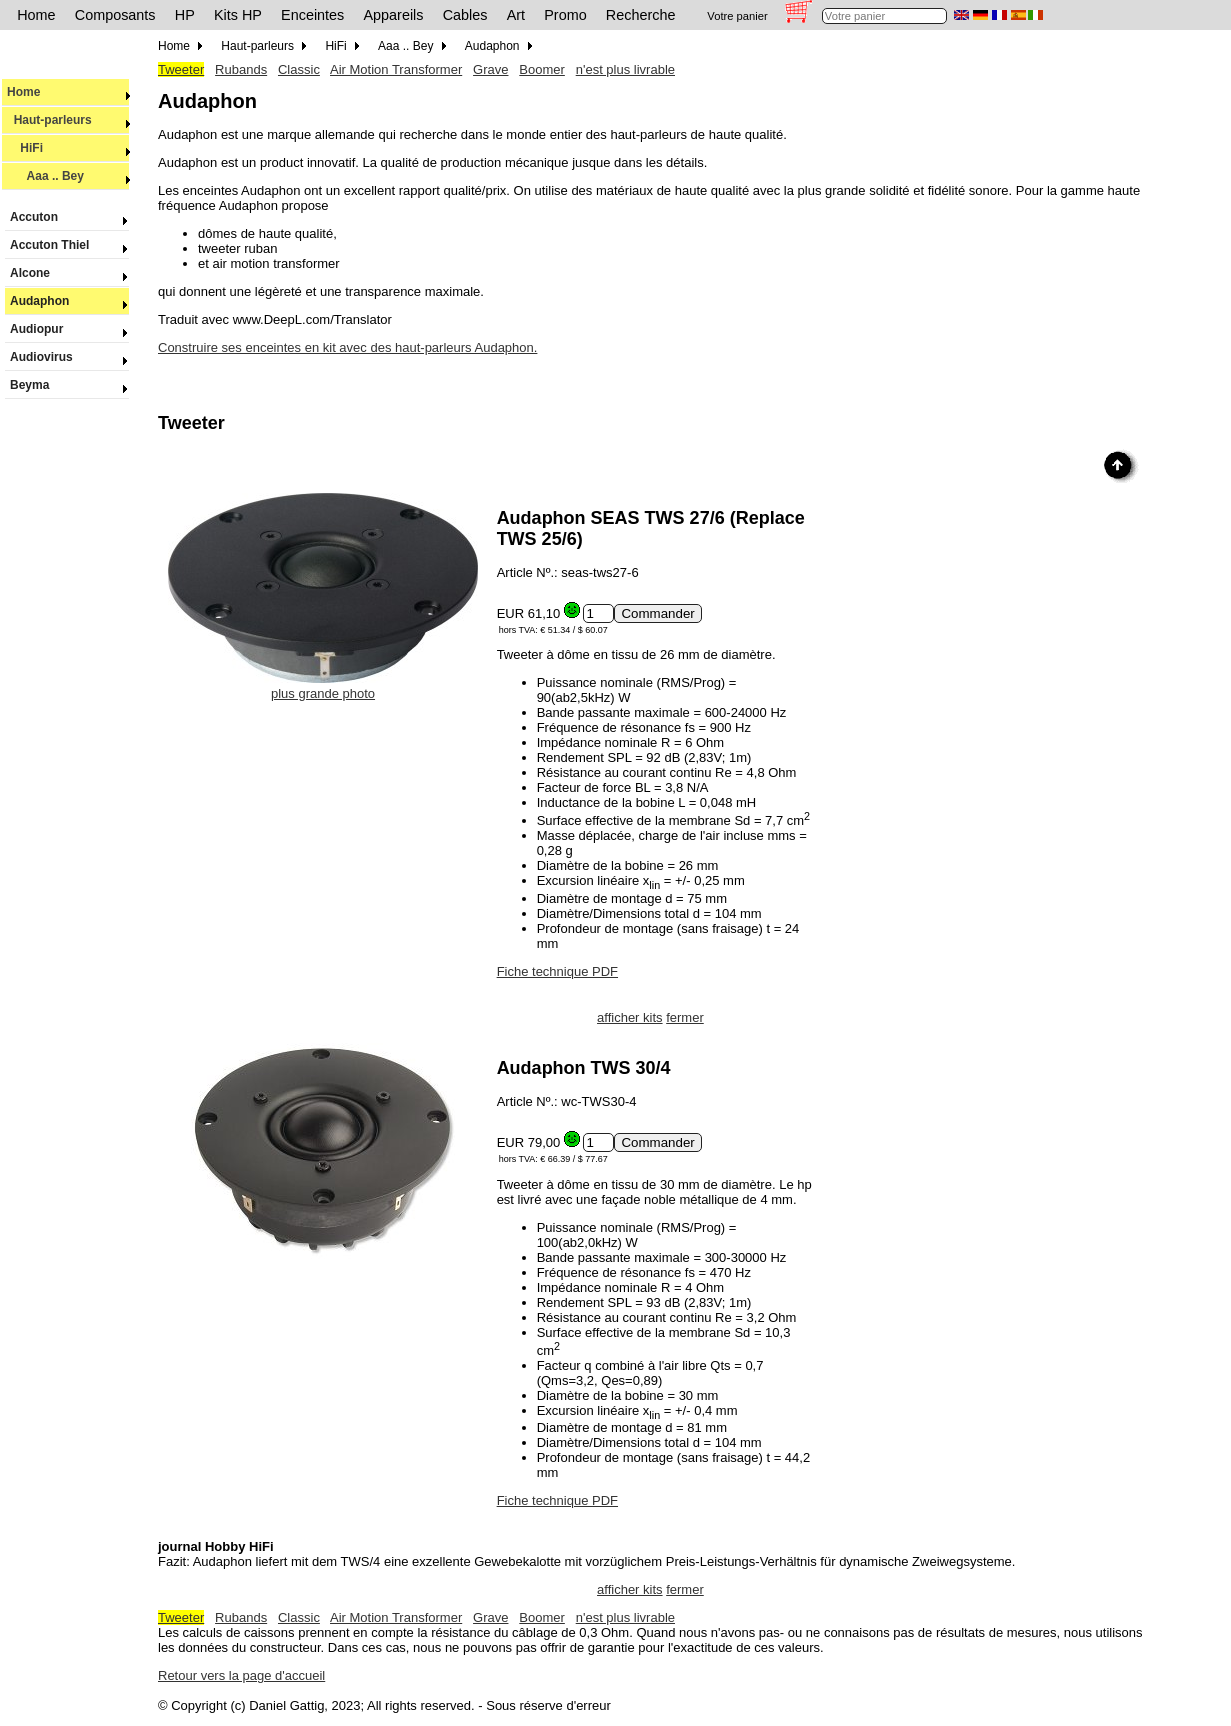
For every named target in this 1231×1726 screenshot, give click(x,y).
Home (36, 15)
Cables (465, 15)
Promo (565, 15)
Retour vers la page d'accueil (241, 1675)
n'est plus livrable (625, 69)
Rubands (241, 69)
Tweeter (181, 69)
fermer (685, 1017)
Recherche (641, 15)
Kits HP (238, 15)
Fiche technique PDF (557, 971)
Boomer (542, 69)
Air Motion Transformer (396, 69)
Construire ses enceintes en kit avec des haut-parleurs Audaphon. (347, 347)
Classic (299, 69)
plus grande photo (323, 686)
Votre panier (737, 16)
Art (516, 15)
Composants (115, 15)
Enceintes (312, 15)
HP (185, 15)
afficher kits (630, 1017)
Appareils (394, 15)
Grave (490, 69)
